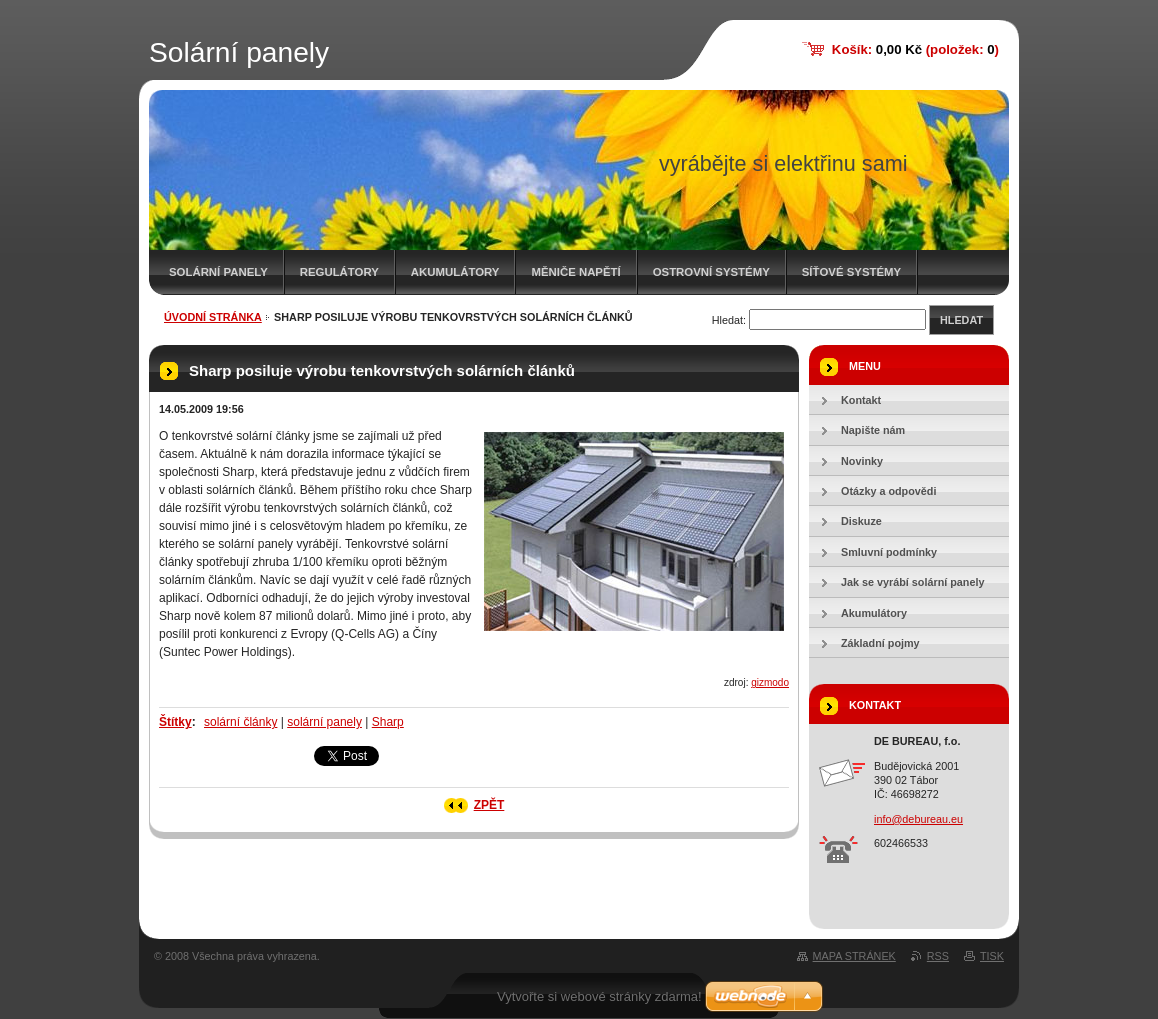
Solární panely (218, 272)
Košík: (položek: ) (915, 49)
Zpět (489, 805)
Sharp (388, 722)
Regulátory (339, 272)
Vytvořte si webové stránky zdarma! (599, 996)
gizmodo (770, 682)
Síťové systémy (851, 272)
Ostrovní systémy (711, 272)
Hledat (961, 320)
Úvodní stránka (213, 317)
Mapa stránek (854, 956)
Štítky (175, 722)
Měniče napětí (575, 272)
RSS (938, 956)
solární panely (324, 722)
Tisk (992, 956)
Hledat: (729, 320)
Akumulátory (455, 272)
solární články (240, 722)
